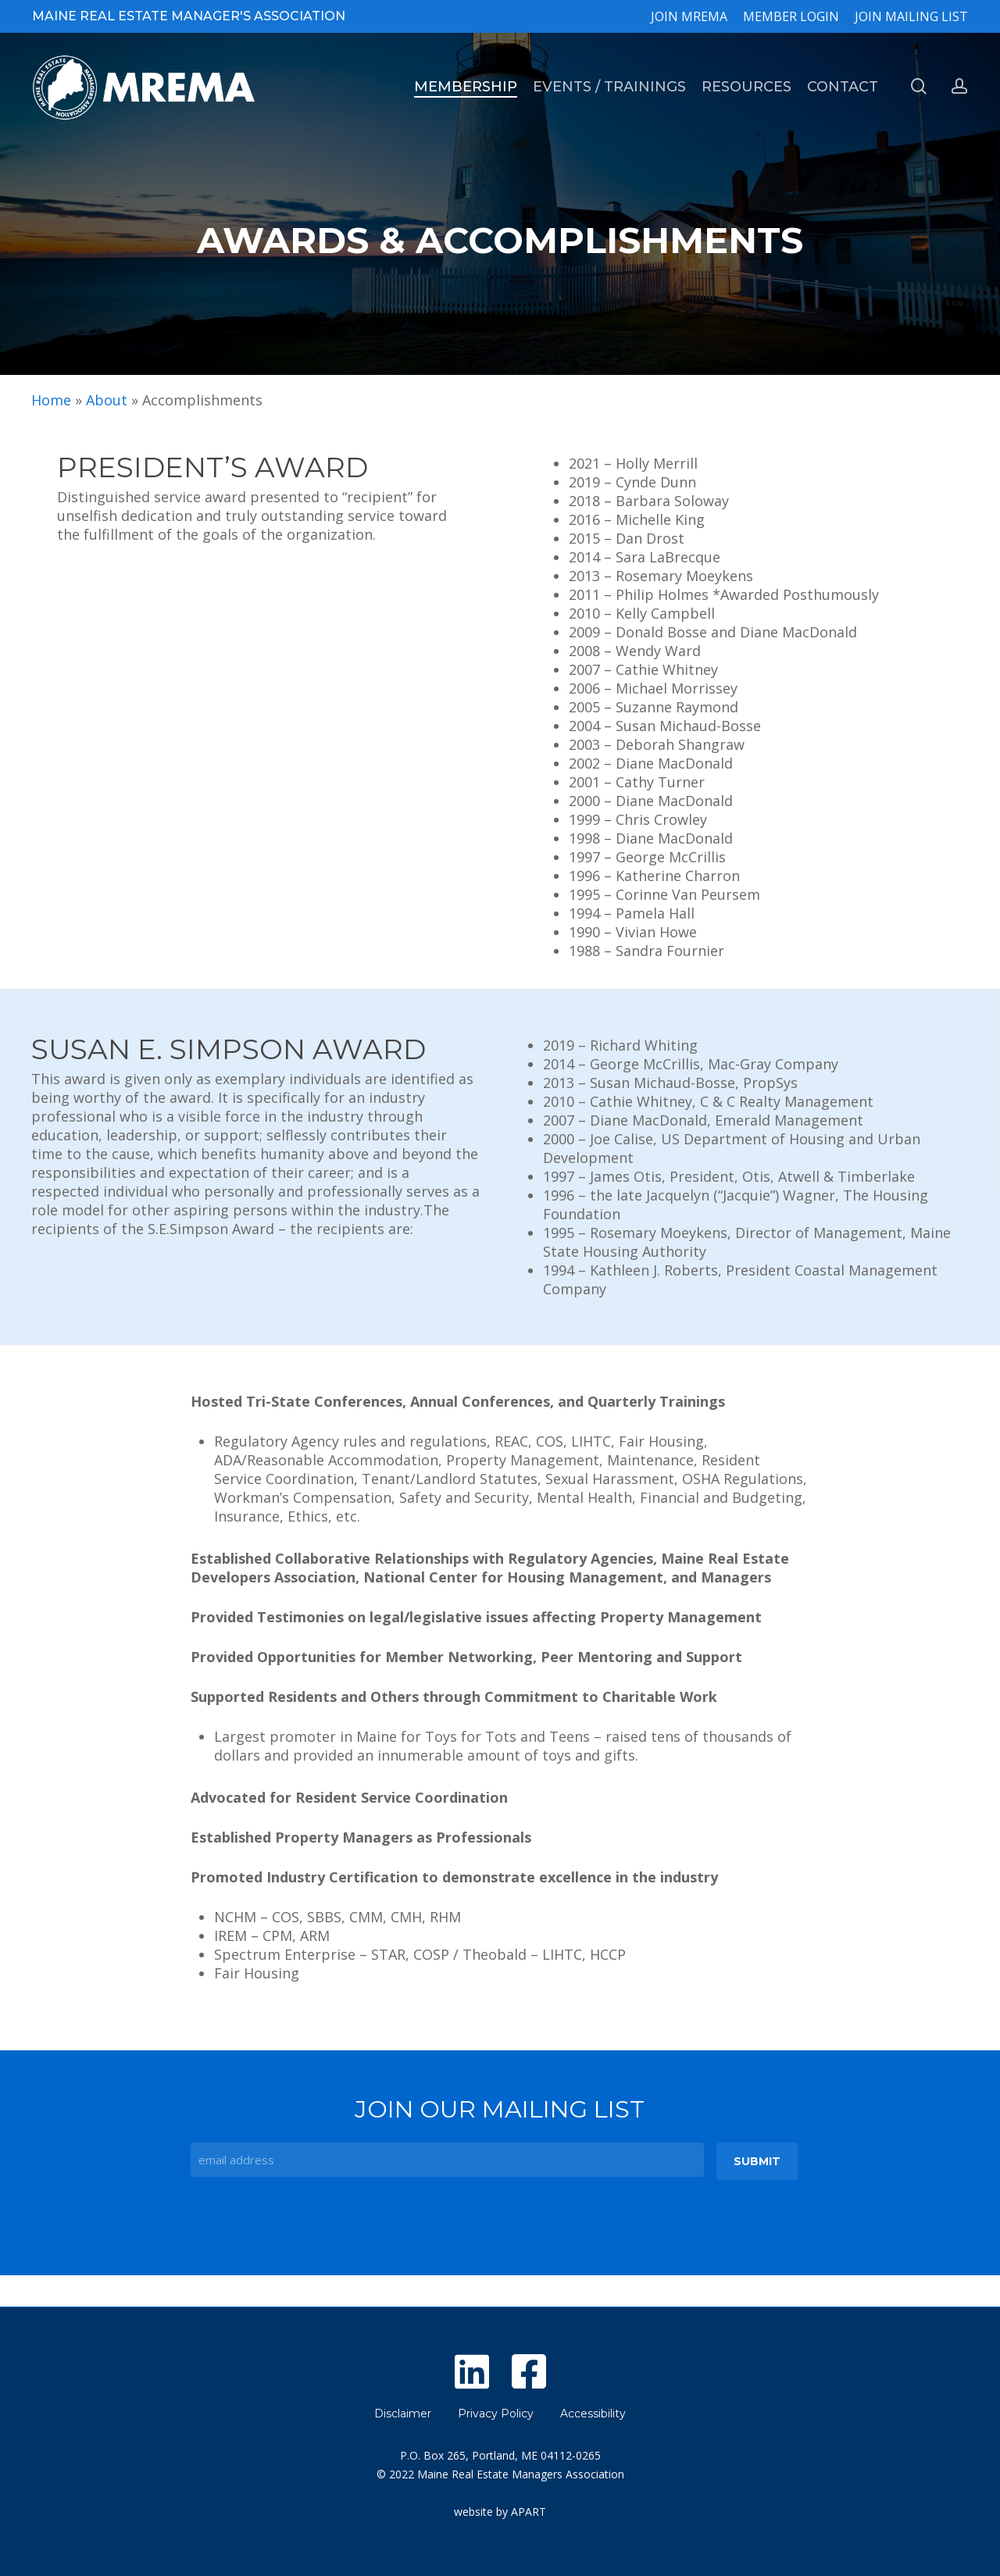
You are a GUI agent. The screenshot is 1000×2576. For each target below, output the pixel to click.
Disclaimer (402, 2414)
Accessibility (593, 2414)
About (106, 400)
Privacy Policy (496, 2414)
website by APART (500, 2511)
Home (51, 400)
